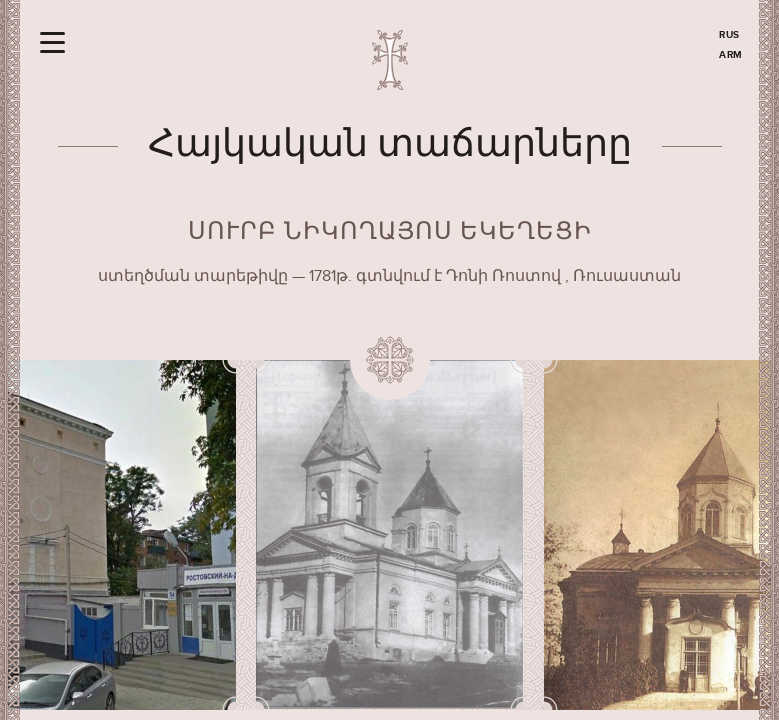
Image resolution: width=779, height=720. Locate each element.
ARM (731, 55)
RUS (729, 35)
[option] (390, 535)
